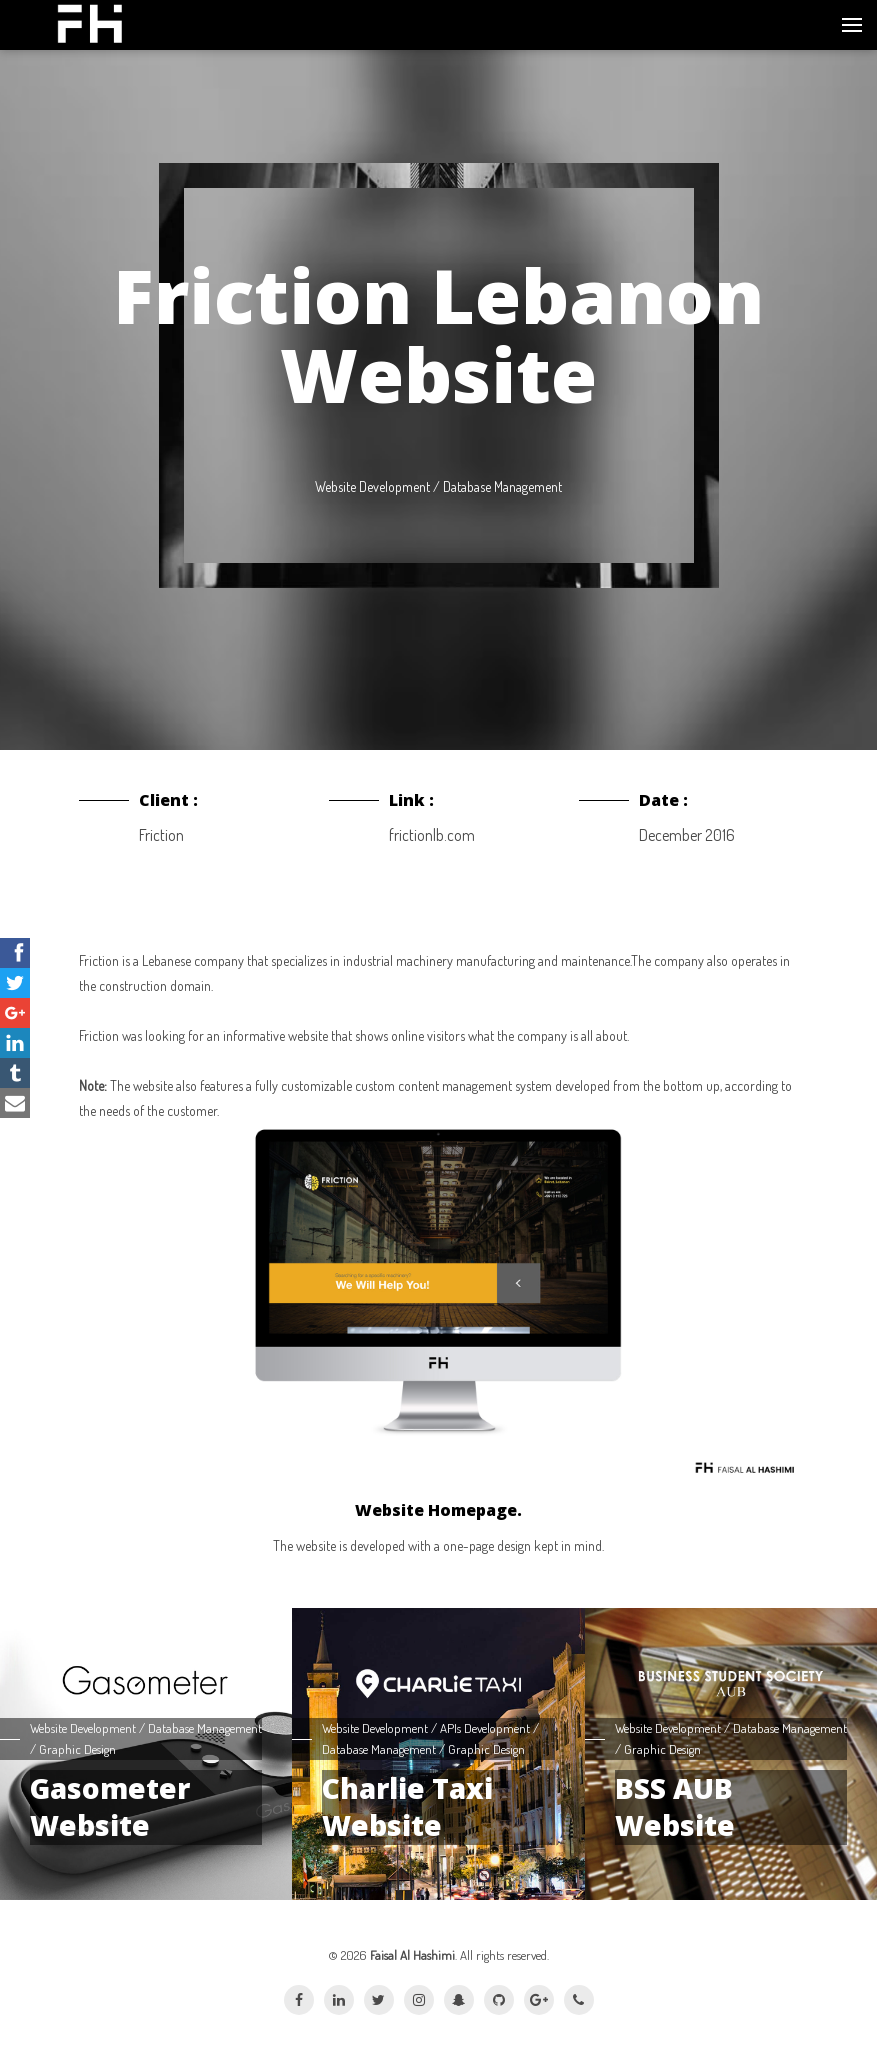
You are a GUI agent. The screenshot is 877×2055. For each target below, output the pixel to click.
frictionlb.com (432, 835)
